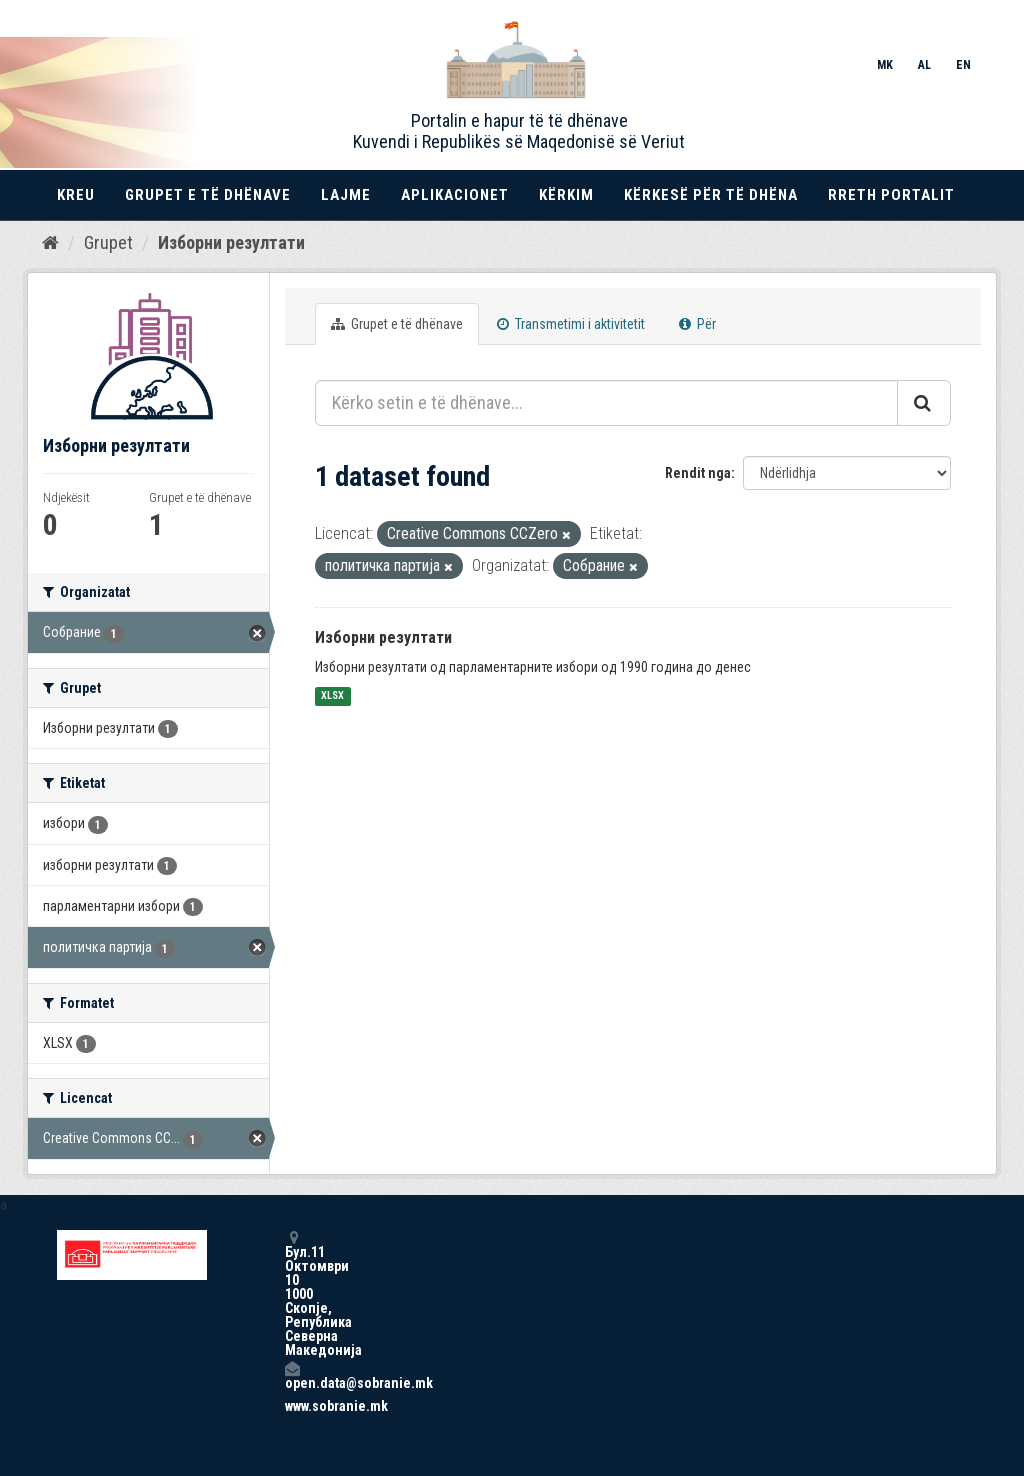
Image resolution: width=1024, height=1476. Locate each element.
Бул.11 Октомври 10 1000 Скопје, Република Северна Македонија (292, 1293)
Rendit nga (698, 473)
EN (963, 65)
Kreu (76, 195)
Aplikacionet (455, 195)
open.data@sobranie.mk (292, 1375)
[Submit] (924, 403)
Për (697, 324)
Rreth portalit (891, 195)
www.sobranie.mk (292, 1406)
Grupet (108, 242)
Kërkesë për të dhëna (711, 195)
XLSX (332, 696)
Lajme (346, 195)
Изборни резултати (231, 242)
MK (885, 65)
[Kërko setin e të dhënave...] (606, 403)
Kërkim (566, 195)
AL (924, 65)
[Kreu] (50, 243)
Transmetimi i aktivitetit (571, 324)
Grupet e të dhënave (208, 195)
